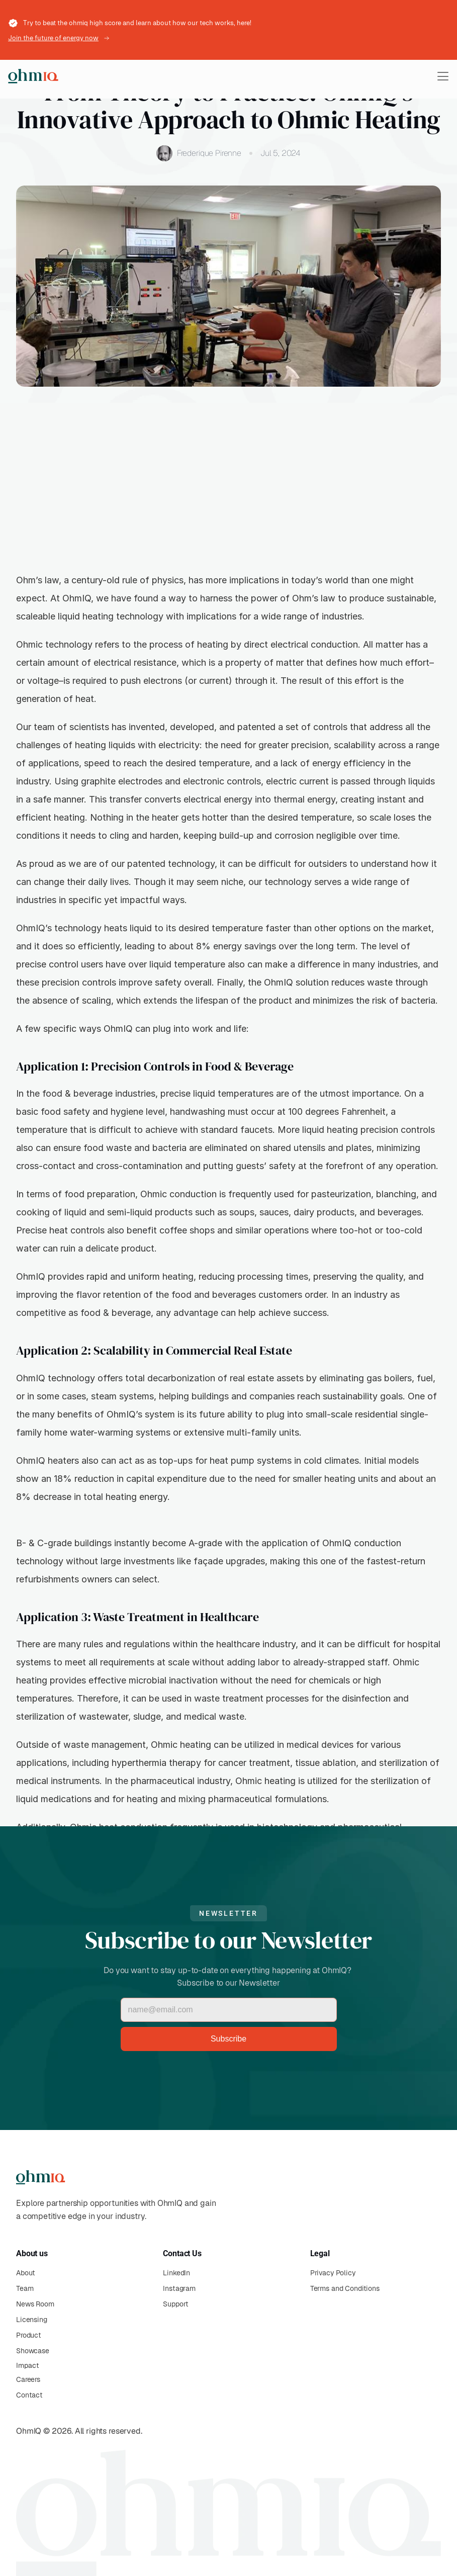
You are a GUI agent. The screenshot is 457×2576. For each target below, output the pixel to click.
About (25, 2273)
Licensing (31, 2320)
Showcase (32, 2351)
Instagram (179, 2288)
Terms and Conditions (345, 2288)
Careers (28, 2379)
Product (28, 2335)
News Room (35, 2304)
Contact (29, 2395)
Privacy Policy (332, 2273)
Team (24, 2288)
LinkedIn (176, 2273)
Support (176, 2304)
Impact (27, 2365)
